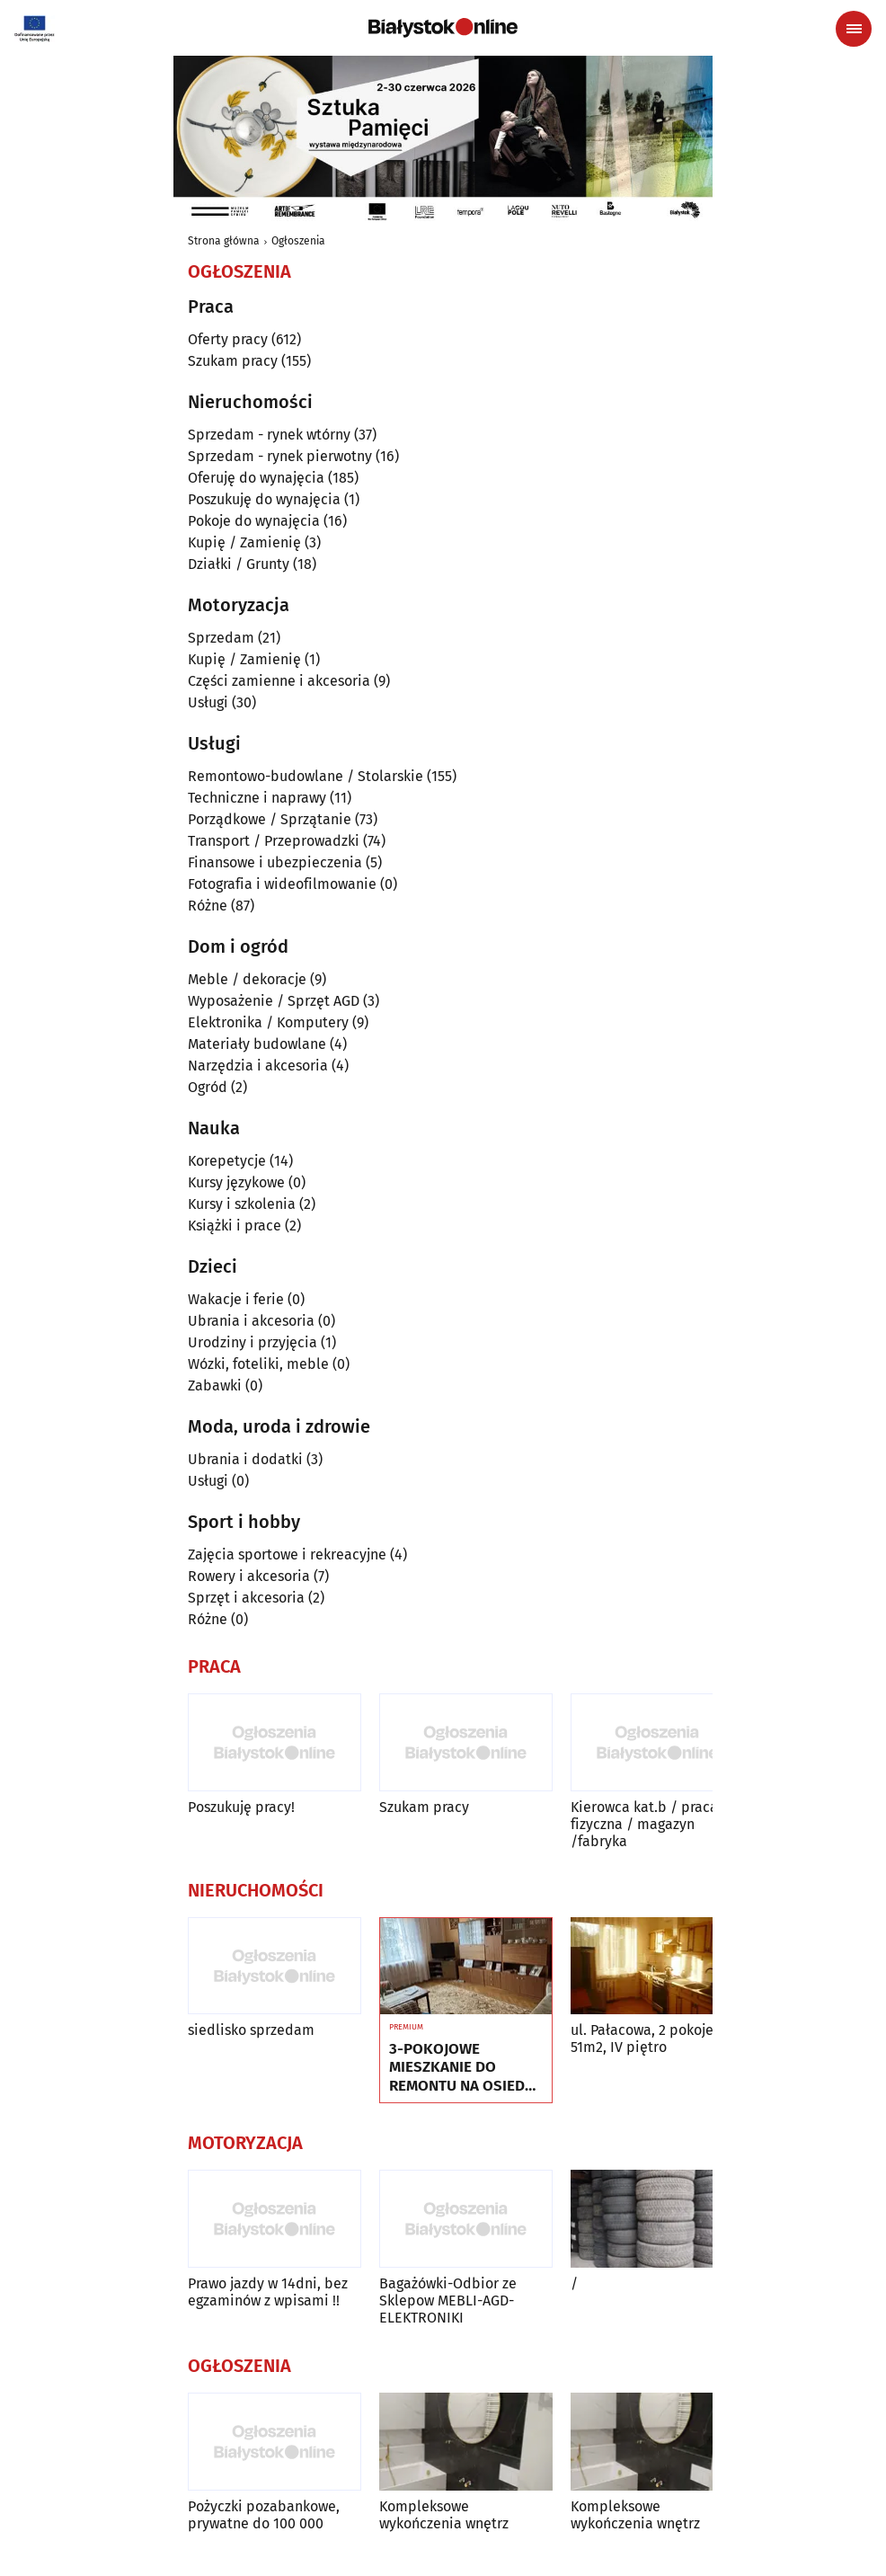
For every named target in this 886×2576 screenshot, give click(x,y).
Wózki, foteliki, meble (258, 1363)
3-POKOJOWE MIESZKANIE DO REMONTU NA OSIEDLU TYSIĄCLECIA (466, 2067)
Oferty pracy (228, 339)
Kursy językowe (236, 1182)
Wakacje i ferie (236, 1299)
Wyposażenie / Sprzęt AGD (273, 1000)
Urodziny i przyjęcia (252, 1342)
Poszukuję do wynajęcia (264, 499)
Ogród (207, 1087)
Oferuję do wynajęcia (256, 477)
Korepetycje (227, 1160)
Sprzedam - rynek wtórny (269, 434)
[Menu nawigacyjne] (854, 29)
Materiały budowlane (257, 1044)
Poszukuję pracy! (241, 1807)
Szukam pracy (233, 360)
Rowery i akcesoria (249, 1576)
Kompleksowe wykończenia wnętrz (444, 2515)
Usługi (208, 702)
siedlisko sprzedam (251, 2030)
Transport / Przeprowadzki (273, 840)
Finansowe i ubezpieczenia (275, 862)
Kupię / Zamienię (244, 542)
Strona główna (224, 241)
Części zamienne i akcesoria (279, 680)
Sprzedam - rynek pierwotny (280, 456)
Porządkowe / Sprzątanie (269, 819)
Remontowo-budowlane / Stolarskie (305, 776)
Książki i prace (234, 1225)
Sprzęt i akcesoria (246, 1597)
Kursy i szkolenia (242, 1203)
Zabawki (215, 1385)
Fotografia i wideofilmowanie (282, 884)
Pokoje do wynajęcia (254, 520)
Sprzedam (221, 637)
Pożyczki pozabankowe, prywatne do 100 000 (264, 2515)
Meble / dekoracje (247, 979)
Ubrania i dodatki (245, 1459)
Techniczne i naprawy (257, 797)
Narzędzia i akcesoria (258, 1065)
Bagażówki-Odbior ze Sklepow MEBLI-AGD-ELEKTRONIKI (448, 2300)
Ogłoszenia (298, 241)
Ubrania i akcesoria (251, 1320)
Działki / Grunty (238, 564)
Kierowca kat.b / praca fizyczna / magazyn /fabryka (644, 1824)
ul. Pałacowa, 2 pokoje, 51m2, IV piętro (644, 2038)
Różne (207, 905)
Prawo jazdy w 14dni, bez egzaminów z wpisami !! (268, 2292)
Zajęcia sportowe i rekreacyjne (287, 1554)
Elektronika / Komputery (268, 1022)
